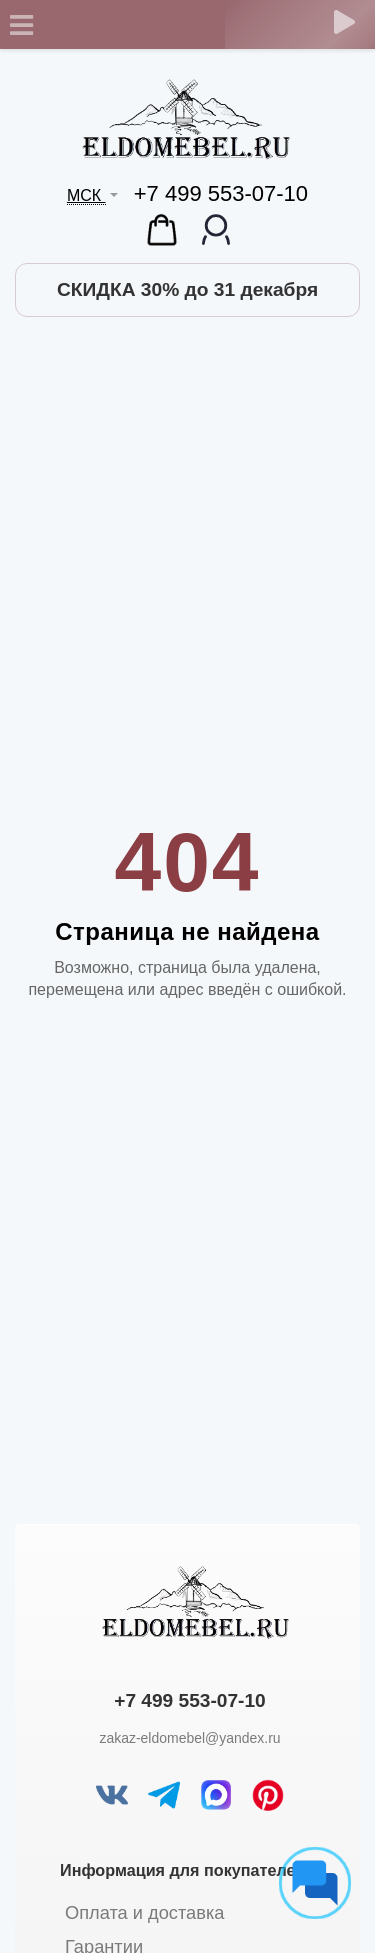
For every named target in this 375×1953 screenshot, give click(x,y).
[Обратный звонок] (344, 22)
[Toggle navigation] (21, 25)
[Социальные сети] (315, 1883)
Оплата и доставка (144, 1912)
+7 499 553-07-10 (221, 193)
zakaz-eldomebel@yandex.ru (189, 1738)
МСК (86, 195)
